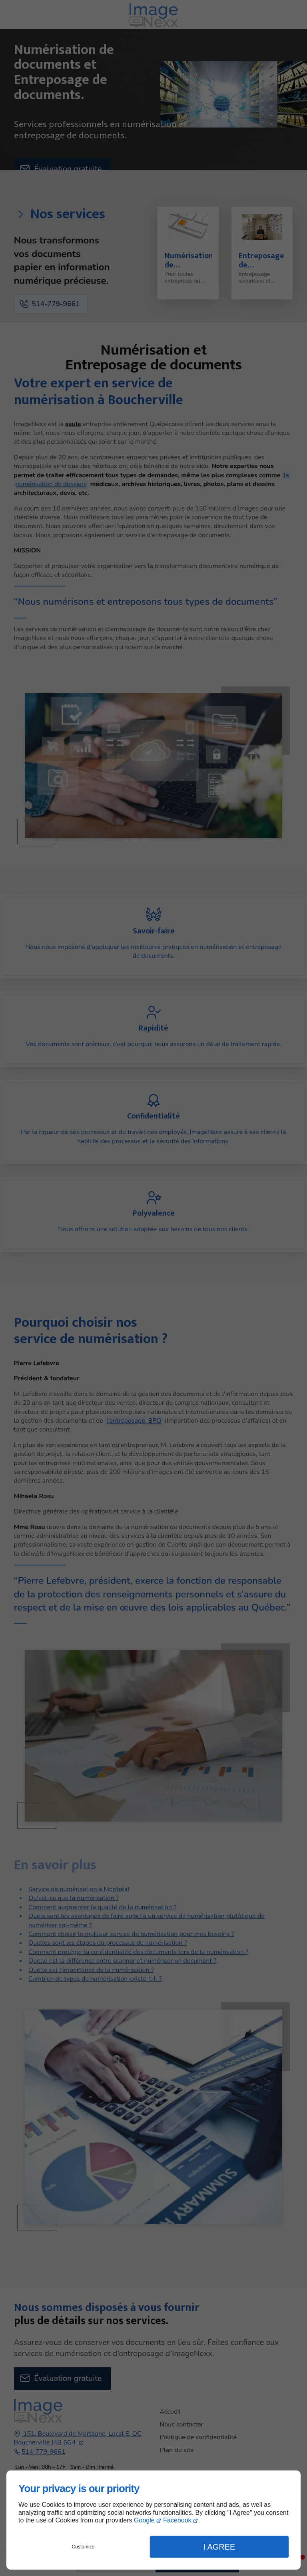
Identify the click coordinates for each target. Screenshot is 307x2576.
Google (144, 2520)
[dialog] (153, 2520)
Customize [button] (83, 2547)
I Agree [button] (219, 2546)
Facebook (177, 2520)
